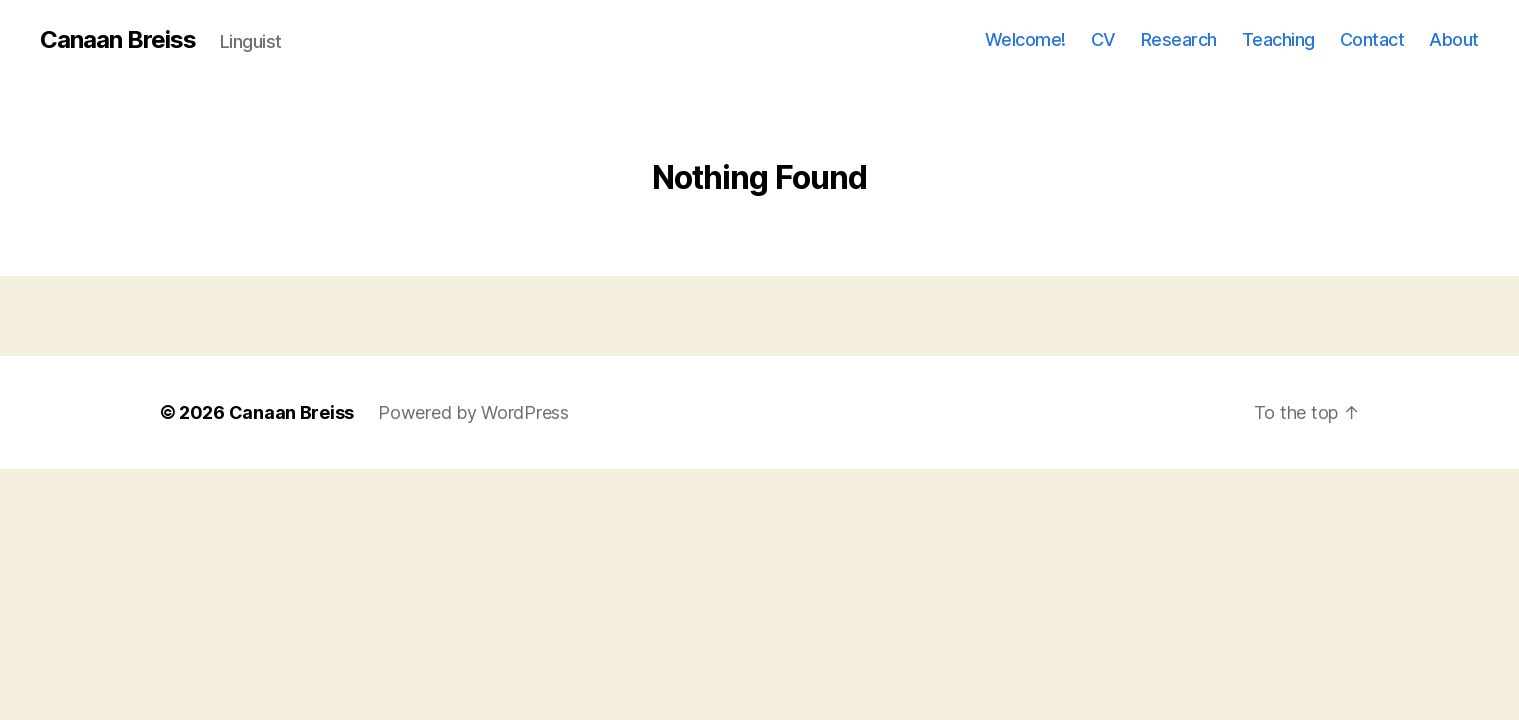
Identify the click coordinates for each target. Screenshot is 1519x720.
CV (1103, 39)
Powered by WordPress (473, 412)
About (1454, 39)
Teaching (1278, 39)
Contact (1372, 39)
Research (1179, 39)
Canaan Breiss (118, 40)
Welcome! (1025, 39)
